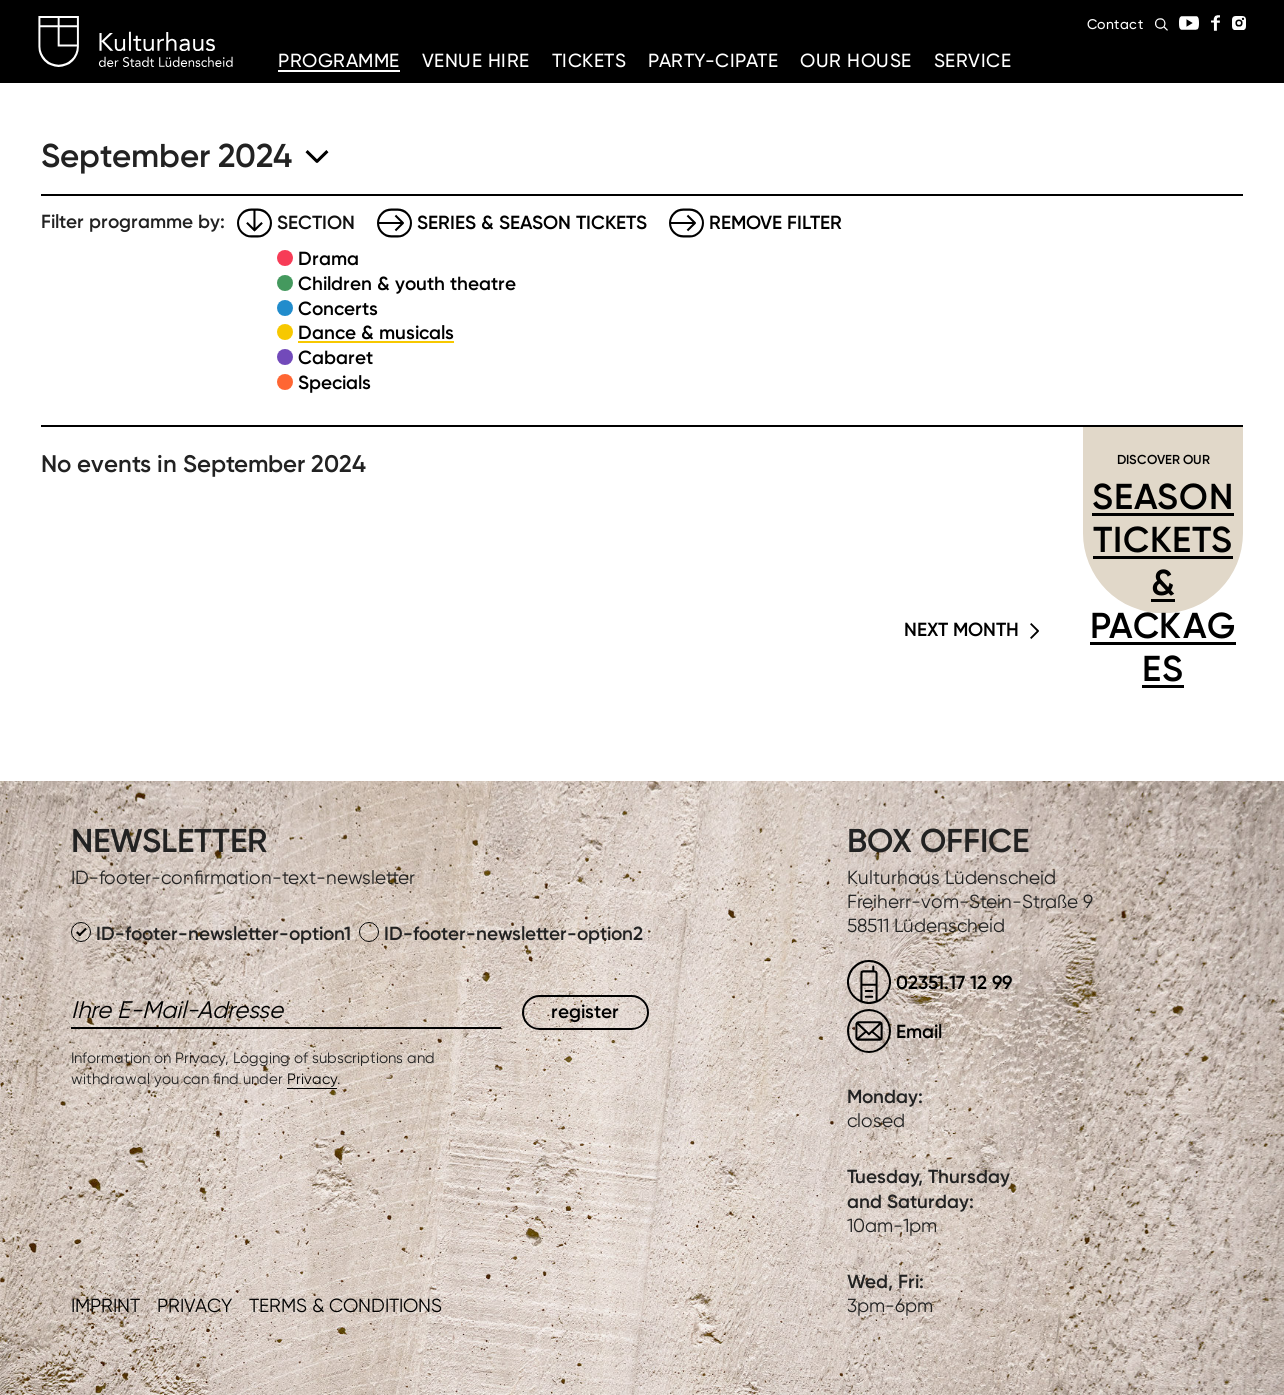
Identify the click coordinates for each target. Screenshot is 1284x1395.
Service (973, 60)
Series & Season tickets (532, 222)
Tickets (589, 60)
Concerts (338, 308)
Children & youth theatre (407, 283)
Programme (339, 60)
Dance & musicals (376, 332)
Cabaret (335, 357)
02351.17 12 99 (954, 982)
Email (919, 1031)
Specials (334, 382)
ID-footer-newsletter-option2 (501, 933)
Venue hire (476, 60)
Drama (328, 258)
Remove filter (775, 222)
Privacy (312, 1079)
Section (316, 222)
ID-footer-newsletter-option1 (213, 933)
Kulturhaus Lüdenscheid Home (135, 42)
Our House (856, 60)
